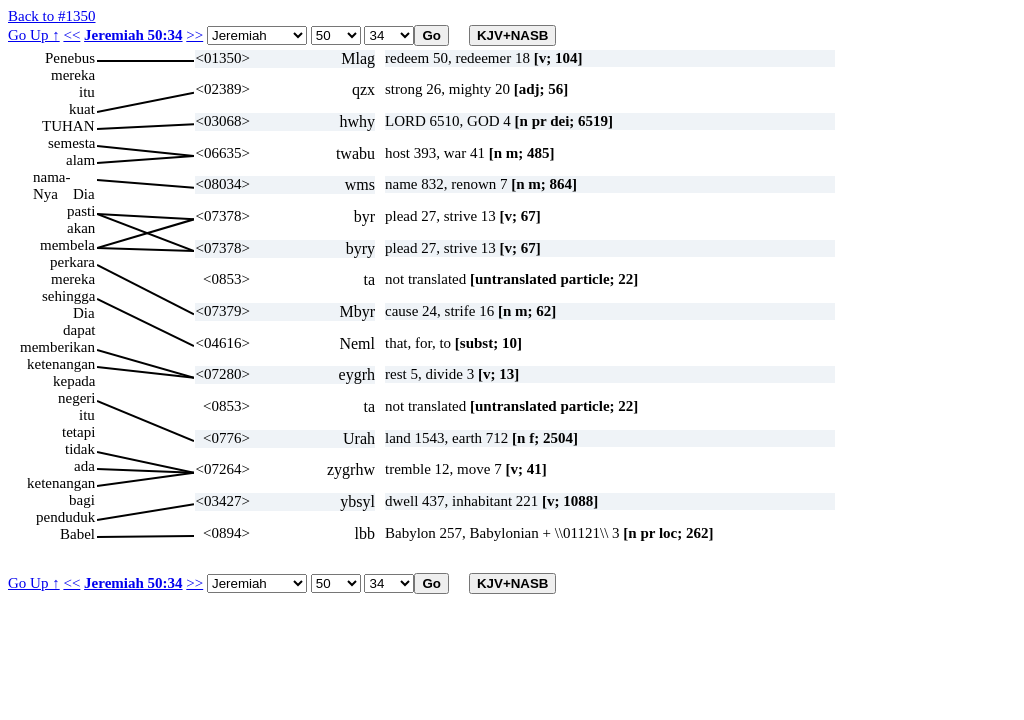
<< (71, 35)
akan (81, 228)
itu (87, 92)
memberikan (57, 347)
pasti (81, 211)
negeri (76, 398)
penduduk (65, 517)
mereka (73, 75)
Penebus (70, 58)
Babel (77, 534)
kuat (82, 109)
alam (80, 160)
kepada (74, 381)
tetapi (78, 432)
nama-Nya (51, 177)
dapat (79, 330)
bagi (82, 500)
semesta (71, 143)
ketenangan (61, 364)
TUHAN (68, 126)
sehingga (68, 296)
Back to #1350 (52, 16)
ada (84, 466)
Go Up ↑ (34, 35)
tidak (80, 449)
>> (194, 35)
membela (67, 245)
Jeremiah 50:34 (133, 35)
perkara (72, 262)
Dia (84, 194)
